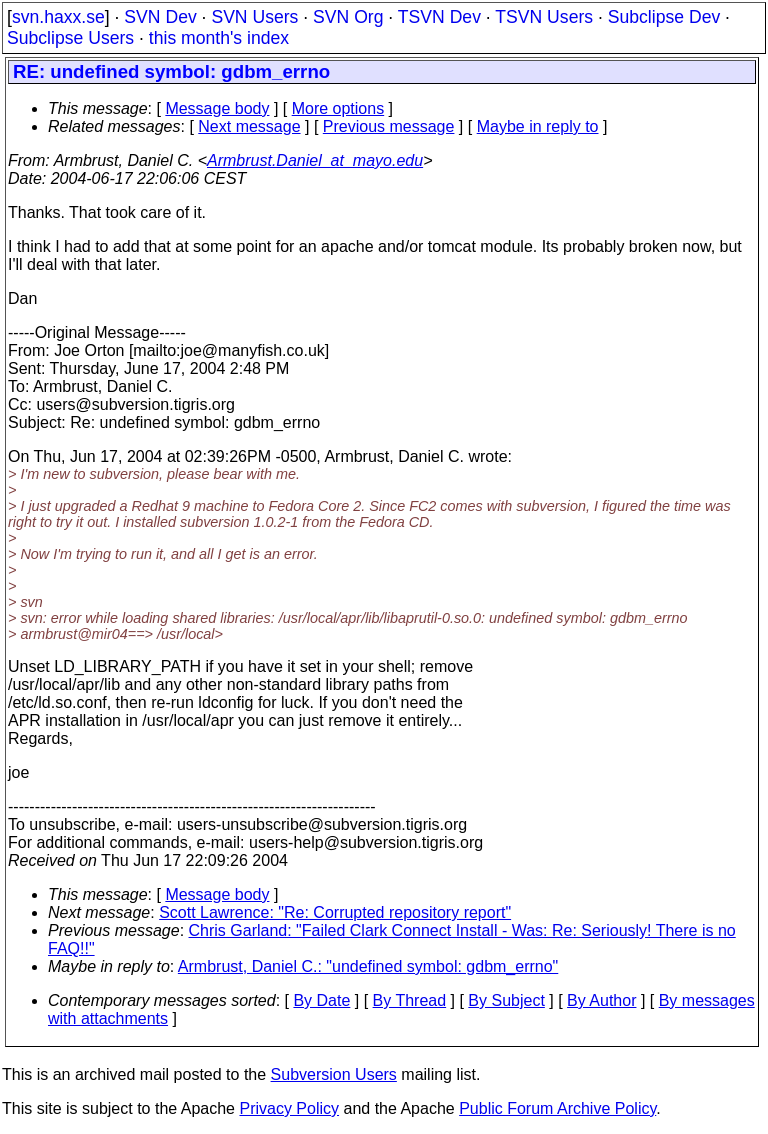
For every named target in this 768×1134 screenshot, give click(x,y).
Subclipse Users (70, 38)
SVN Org (348, 17)
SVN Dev (160, 17)
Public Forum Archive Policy (557, 1108)
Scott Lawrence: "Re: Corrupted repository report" (335, 912)
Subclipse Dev (664, 17)
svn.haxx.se (58, 17)
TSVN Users (544, 17)
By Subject (506, 1000)
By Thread (410, 1000)
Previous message (389, 126)
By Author (601, 1000)
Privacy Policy (289, 1108)
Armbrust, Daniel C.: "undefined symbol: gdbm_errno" (368, 966)
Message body (217, 108)
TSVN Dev (439, 17)
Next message (249, 126)
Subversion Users (334, 1074)
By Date (321, 1000)
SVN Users (254, 17)
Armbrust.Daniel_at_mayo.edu (315, 160)
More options (338, 108)
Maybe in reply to (538, 126)
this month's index (219, 38)
